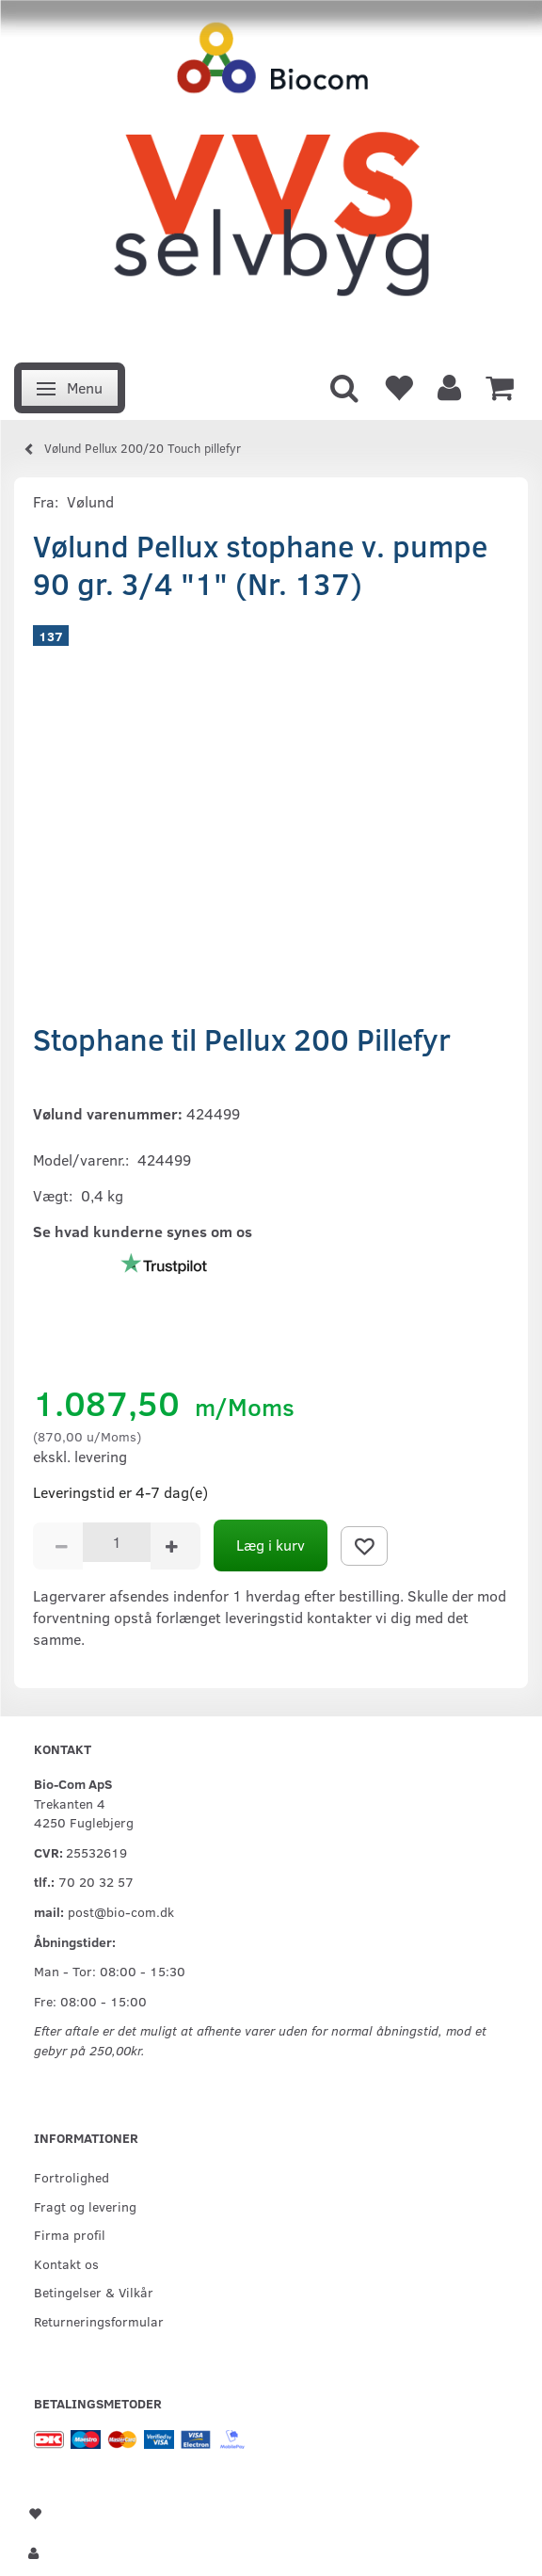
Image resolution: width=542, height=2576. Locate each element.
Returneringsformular (99, 2320)
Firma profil (69, 2234)
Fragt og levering (85, 2206)
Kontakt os (66, 2263)
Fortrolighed (71, 2176)
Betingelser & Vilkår (93, 2291)
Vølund (90, 501)
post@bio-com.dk (121, 1911)
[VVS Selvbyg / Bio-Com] (271, 175)
